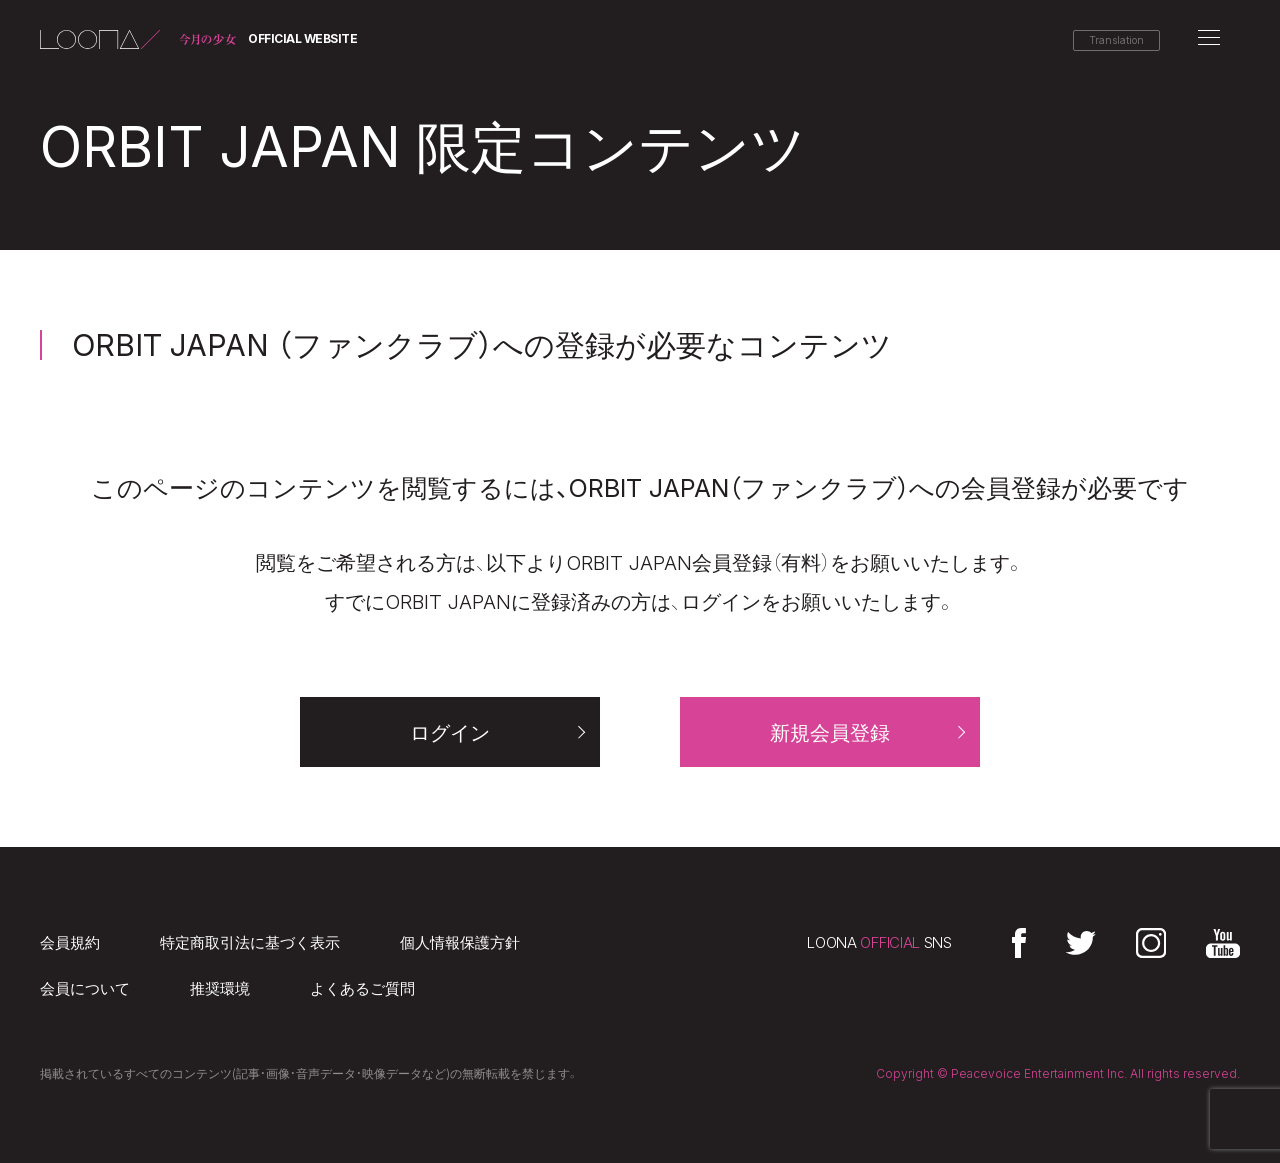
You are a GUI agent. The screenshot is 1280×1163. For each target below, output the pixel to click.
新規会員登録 (830, 733)
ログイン (450, 733)
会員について (85, 988)
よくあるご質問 (362, 988)
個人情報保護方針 (460, 942)
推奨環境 (220, 988)
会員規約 (70, 942)
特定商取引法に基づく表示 (250, 942)
